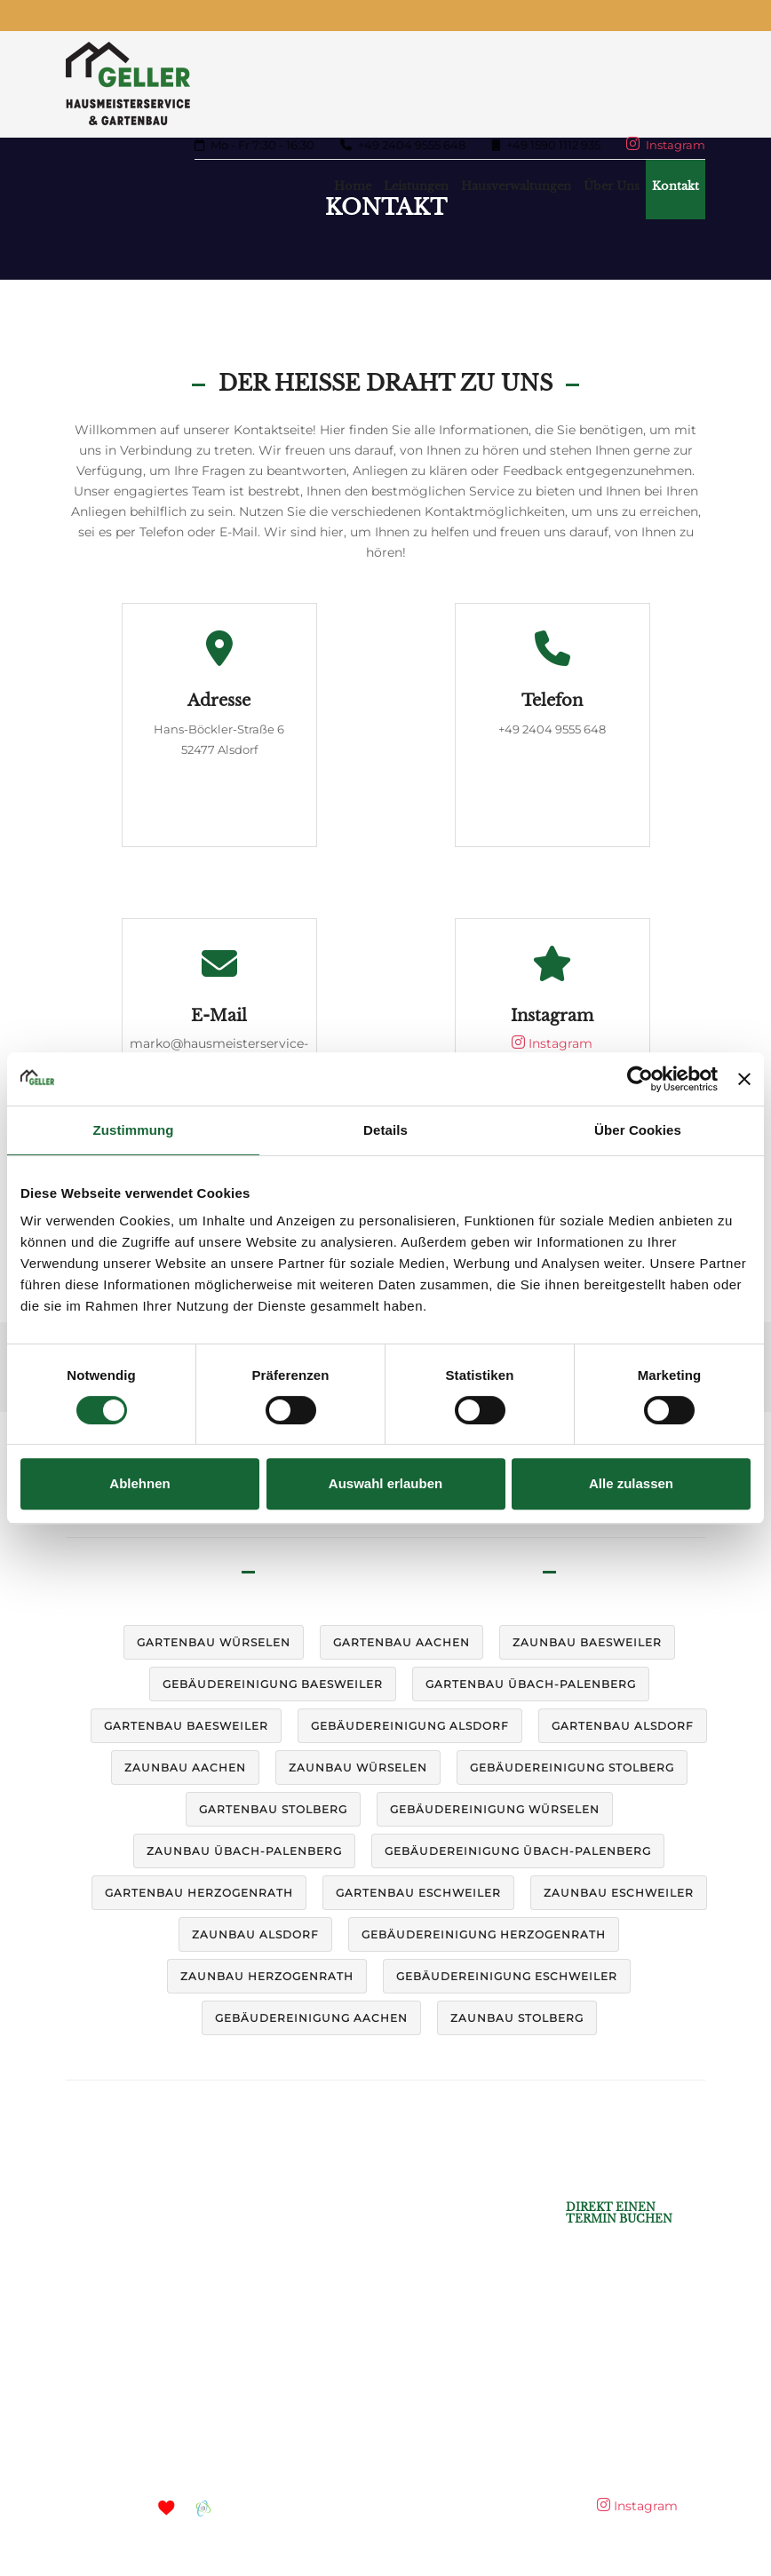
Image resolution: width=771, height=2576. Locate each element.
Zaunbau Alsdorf (255, 1934)
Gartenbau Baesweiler (186, 1725)
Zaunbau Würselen (358, 1767)
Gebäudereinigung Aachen (311, 2018)
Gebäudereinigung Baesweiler (273, 1684)
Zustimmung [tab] (133, 1129)
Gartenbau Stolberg (273, 1809)
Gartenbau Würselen (213, 1642)
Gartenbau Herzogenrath (199, 1892)
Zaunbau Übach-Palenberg (244, 1851)
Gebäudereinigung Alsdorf (410, 1725)
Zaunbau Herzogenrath (267, 1976)
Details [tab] (385, 1129)
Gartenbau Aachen (401, 1642)
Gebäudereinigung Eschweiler (506, 1976)
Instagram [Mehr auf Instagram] (665, 145)
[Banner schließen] (744, 1079)
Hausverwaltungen (516, 186)
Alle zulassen (631, 1483)
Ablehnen (139, 1483)
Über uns (612, 186)
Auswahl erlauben (385, 1483)
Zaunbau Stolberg (517, 2018)
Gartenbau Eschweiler (418, 1892)
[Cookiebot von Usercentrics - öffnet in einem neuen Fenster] (640, 1079)
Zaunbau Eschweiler (619, 1892)
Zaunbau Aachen (185, 1767)
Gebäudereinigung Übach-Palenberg (518, 1851)
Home (352, 186)
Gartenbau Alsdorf (623, 1725)
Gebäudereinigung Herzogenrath (484, 1934)
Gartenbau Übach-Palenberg (530, 1684)
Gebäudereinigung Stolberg (572, 1767)
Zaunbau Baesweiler (587, 1642)
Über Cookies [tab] (637, 1129)
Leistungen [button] (416, 186)
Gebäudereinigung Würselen (495, 1809)
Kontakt (675, 186)
